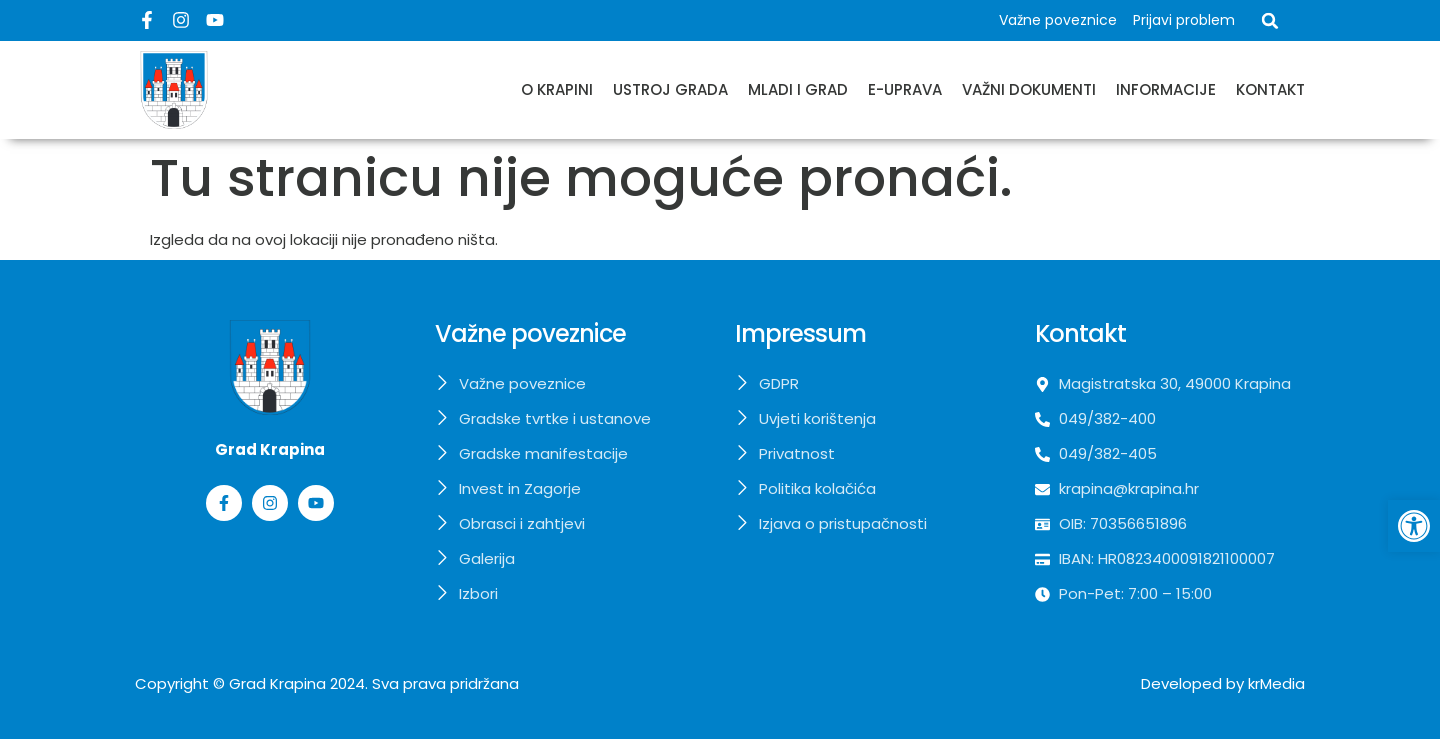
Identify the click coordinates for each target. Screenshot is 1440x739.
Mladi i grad (798, 89)
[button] (1270, 21)
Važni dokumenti (1029, 89)
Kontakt (1270, 89)
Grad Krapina (277, 683)
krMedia (1276, 683)
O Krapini (557, 89)
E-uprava (905, 89)
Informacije (1166, 89)
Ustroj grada (670, 89)
